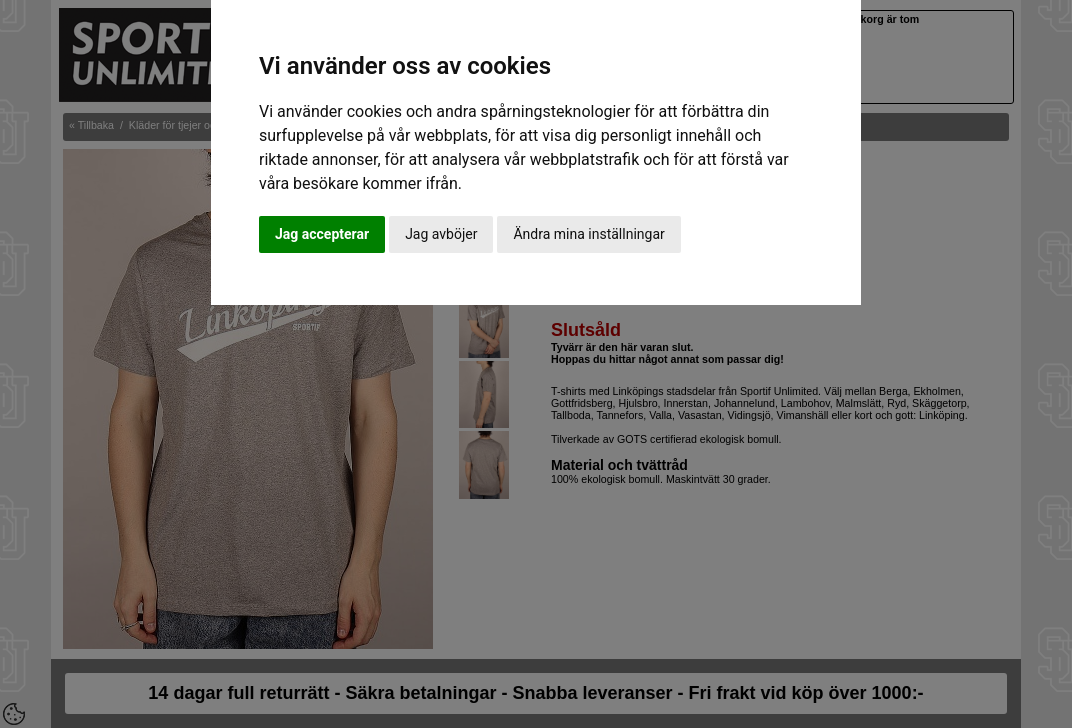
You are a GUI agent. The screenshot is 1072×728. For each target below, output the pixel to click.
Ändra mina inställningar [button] (588, 234)
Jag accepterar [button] (322, 234)
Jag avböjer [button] (441, 234)
